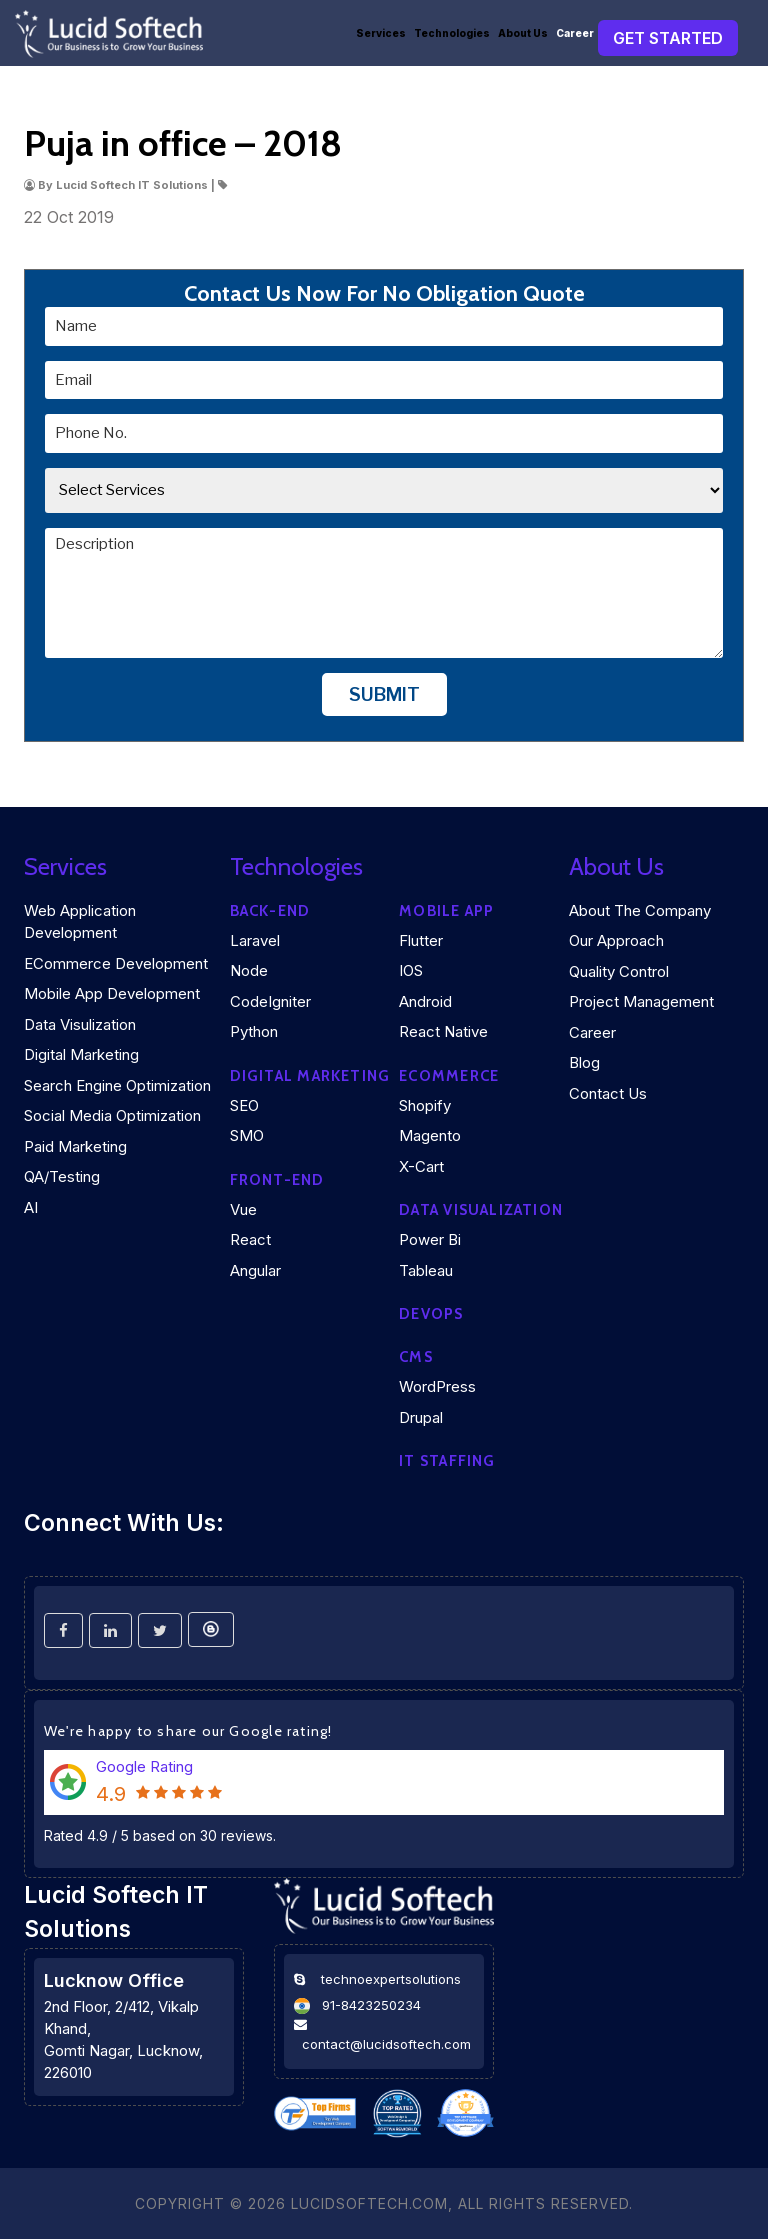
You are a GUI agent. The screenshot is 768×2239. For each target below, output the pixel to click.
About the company (640, 910)
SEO (244, 1105)
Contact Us (608, 1093)
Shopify (425, 1105)
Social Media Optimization (112, 1115)
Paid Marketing (75, 1146)
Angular (255, 1270)
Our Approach (616, 940)
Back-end (270, 911)
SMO (247, 1135)
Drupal (421, 1417)
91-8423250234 (371, 2005)
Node (249, 970)
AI (31, 1207)
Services (381, 33)
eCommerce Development (116, 963)
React (250, 1239)
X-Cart (421, 1166)
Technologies (452, 33)
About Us (523, 33)
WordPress (437, 1386)
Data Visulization (80, 1024)
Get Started (668, 38)
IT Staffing (447, 1461)
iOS (411, 970)
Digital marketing (310, 1076)
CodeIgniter (270, 1001)
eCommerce (449, 1076)
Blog (584, 1062)
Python (254, 1031)
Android (425, 1001)
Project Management (641, 1001)
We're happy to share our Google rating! (188, 1731)
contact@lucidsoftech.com (386, 2044)
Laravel (255, 940)
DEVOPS (431, 1314)
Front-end (277, 1180)
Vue (243, 1209)
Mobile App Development (112, 993)
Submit (384, 694)
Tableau (426, 1270)
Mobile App (446, 911)
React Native (443, 1031)
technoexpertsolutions (391, 1979)
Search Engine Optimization (117, 1085)
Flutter (421, 940)
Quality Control (619, 971)
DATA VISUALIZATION (481, 1210)
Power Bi (430, 1239)
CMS (416, 1357)
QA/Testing (62, 1176)
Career (575, 33)
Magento (430, 1135)
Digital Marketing (81, 1054)
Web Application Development (80, 922)
